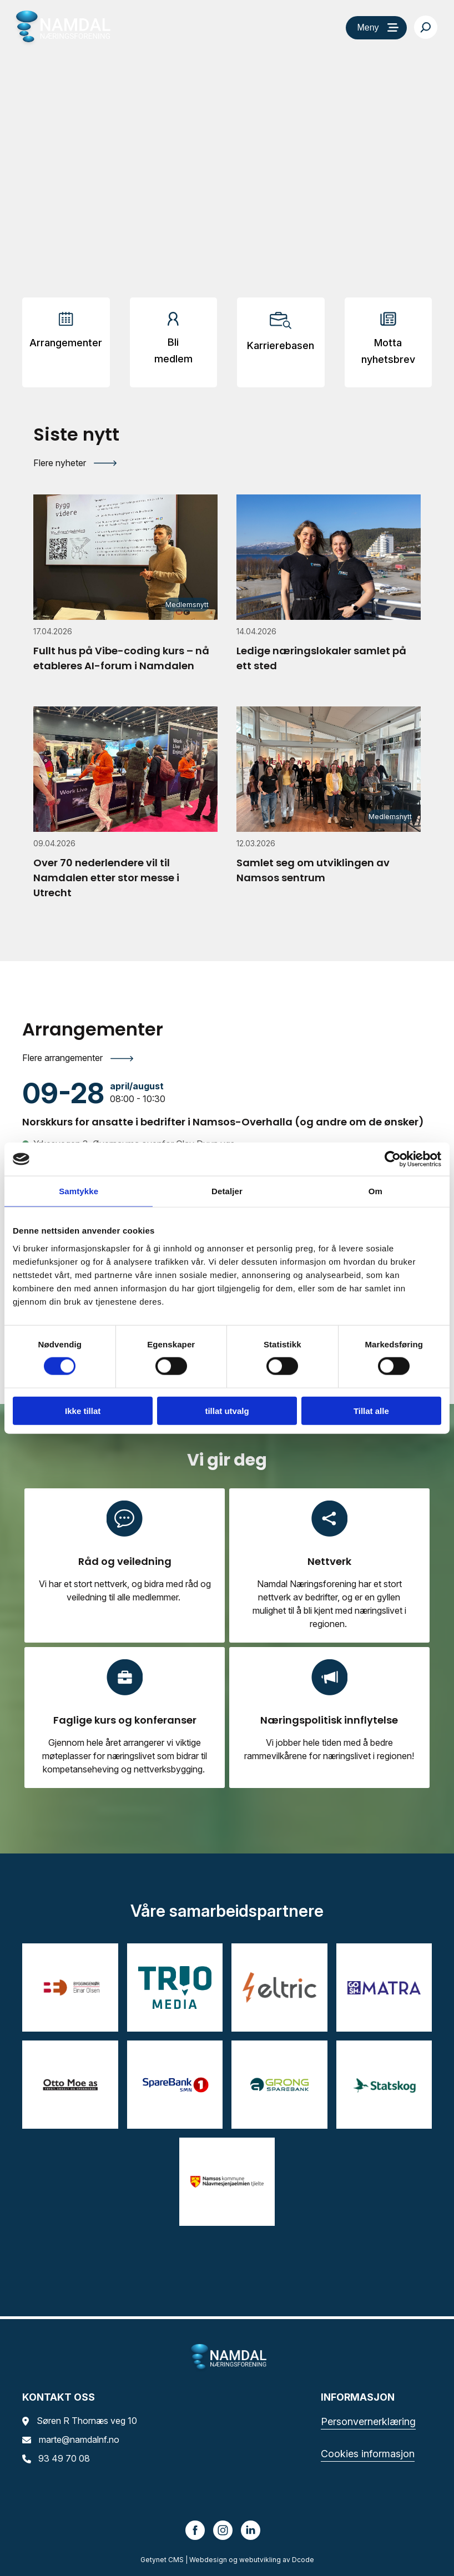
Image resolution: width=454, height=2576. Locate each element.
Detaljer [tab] (227, 1191)
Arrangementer (65, 342)
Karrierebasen (280, 345)
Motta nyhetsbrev (388, 351)
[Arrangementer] (66, 334)
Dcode (303, 2559)
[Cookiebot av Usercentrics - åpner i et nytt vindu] (392, 1159)
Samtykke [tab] (78, 1191)
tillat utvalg (227, 1410)
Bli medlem (173, 350)
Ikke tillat (82, 1410)
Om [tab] (375, 1191)
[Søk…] (425, 27)
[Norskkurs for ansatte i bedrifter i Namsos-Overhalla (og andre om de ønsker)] (227, 1103)
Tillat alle (371, 1410)
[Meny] (376, 27)
